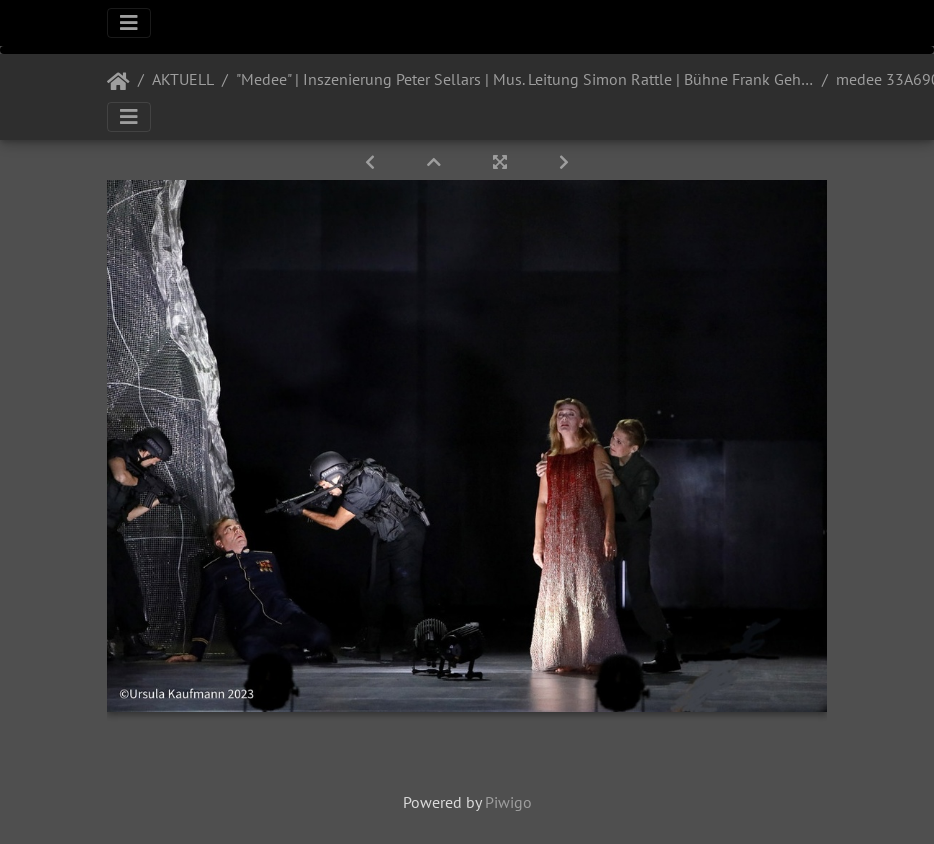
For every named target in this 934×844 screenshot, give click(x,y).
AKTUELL (183, 79)
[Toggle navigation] (129, 23)
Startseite (118, 82)
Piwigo (508, 802)
